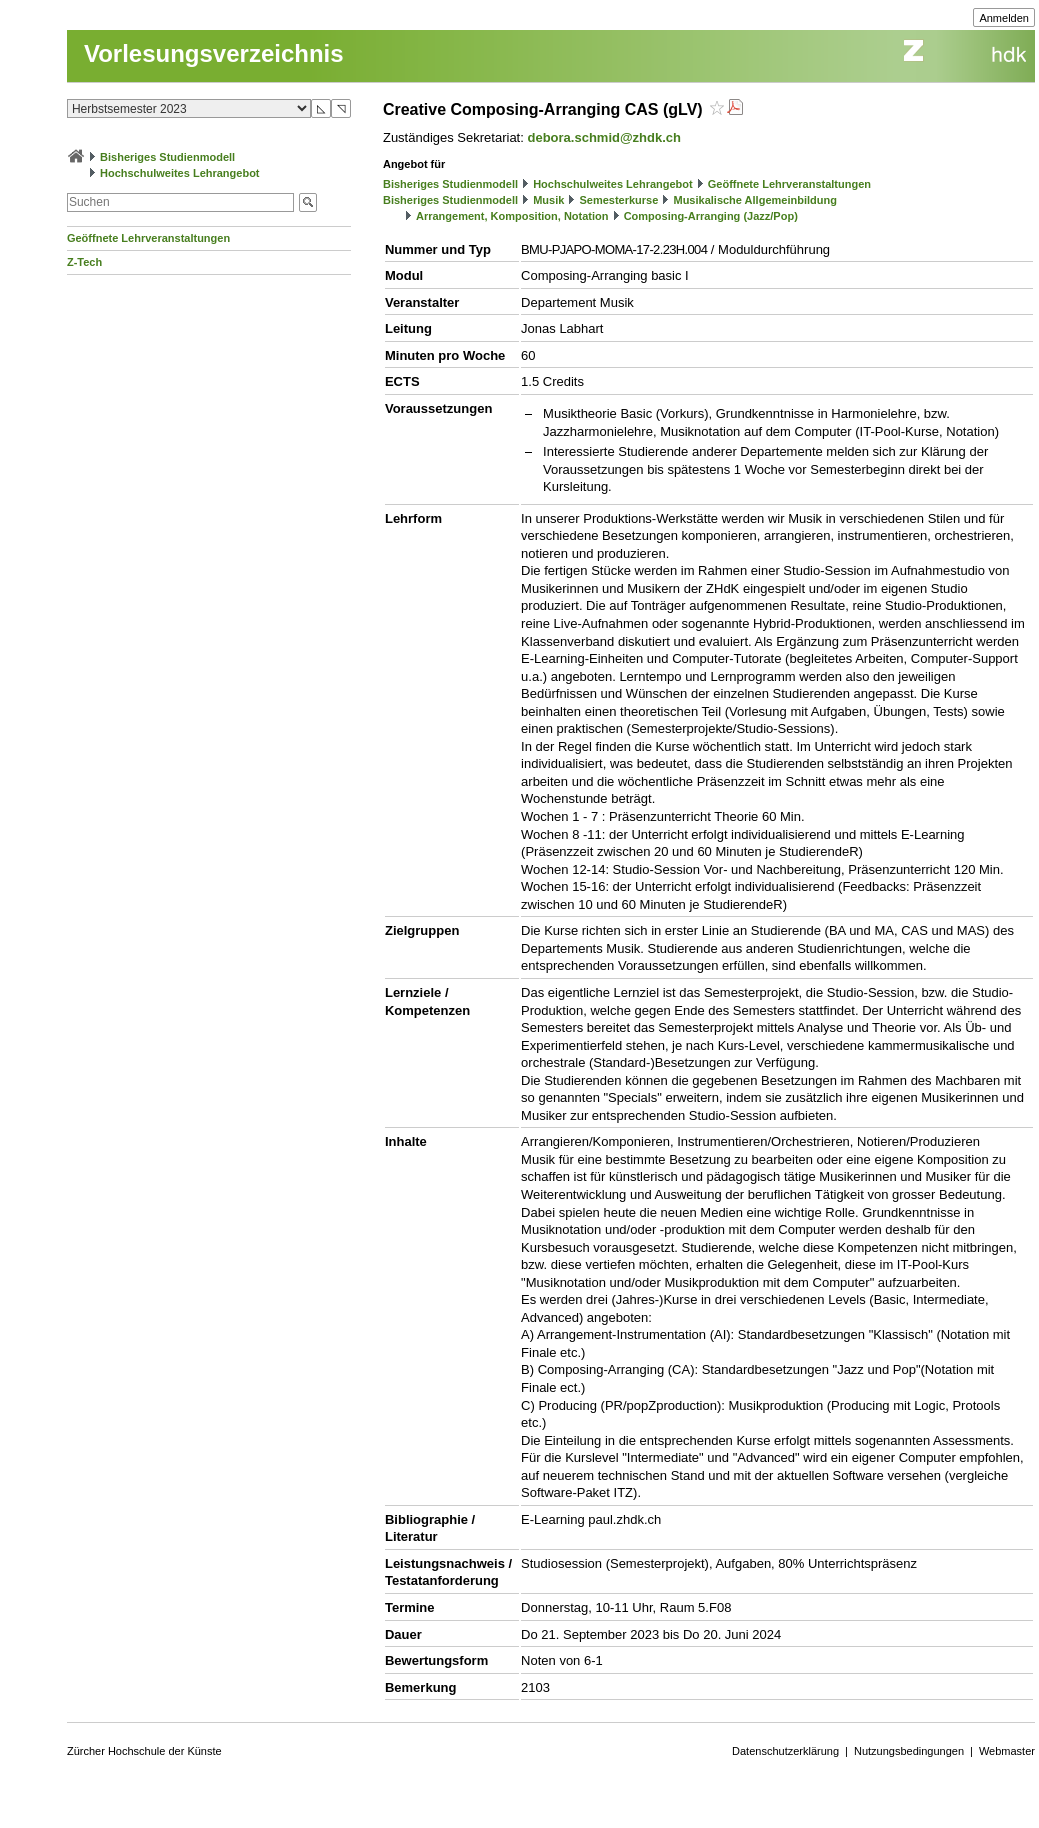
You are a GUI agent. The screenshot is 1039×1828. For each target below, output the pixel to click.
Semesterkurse (618, 200)
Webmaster (1007, 1751)
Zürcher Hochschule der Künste (144, 1751)
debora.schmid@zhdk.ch (604, 137)
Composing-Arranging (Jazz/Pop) (711, 216)
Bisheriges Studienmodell (167, 157)
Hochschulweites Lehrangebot (180, 173)
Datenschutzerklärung (785, 1751)
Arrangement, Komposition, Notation (512, 216)
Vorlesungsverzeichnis (214, 53)
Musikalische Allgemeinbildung (754, 200)
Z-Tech (84, 262)
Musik (548, 200)
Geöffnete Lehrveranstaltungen (148, 238)
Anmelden (1004, 18)
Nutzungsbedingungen (909, 1751)
